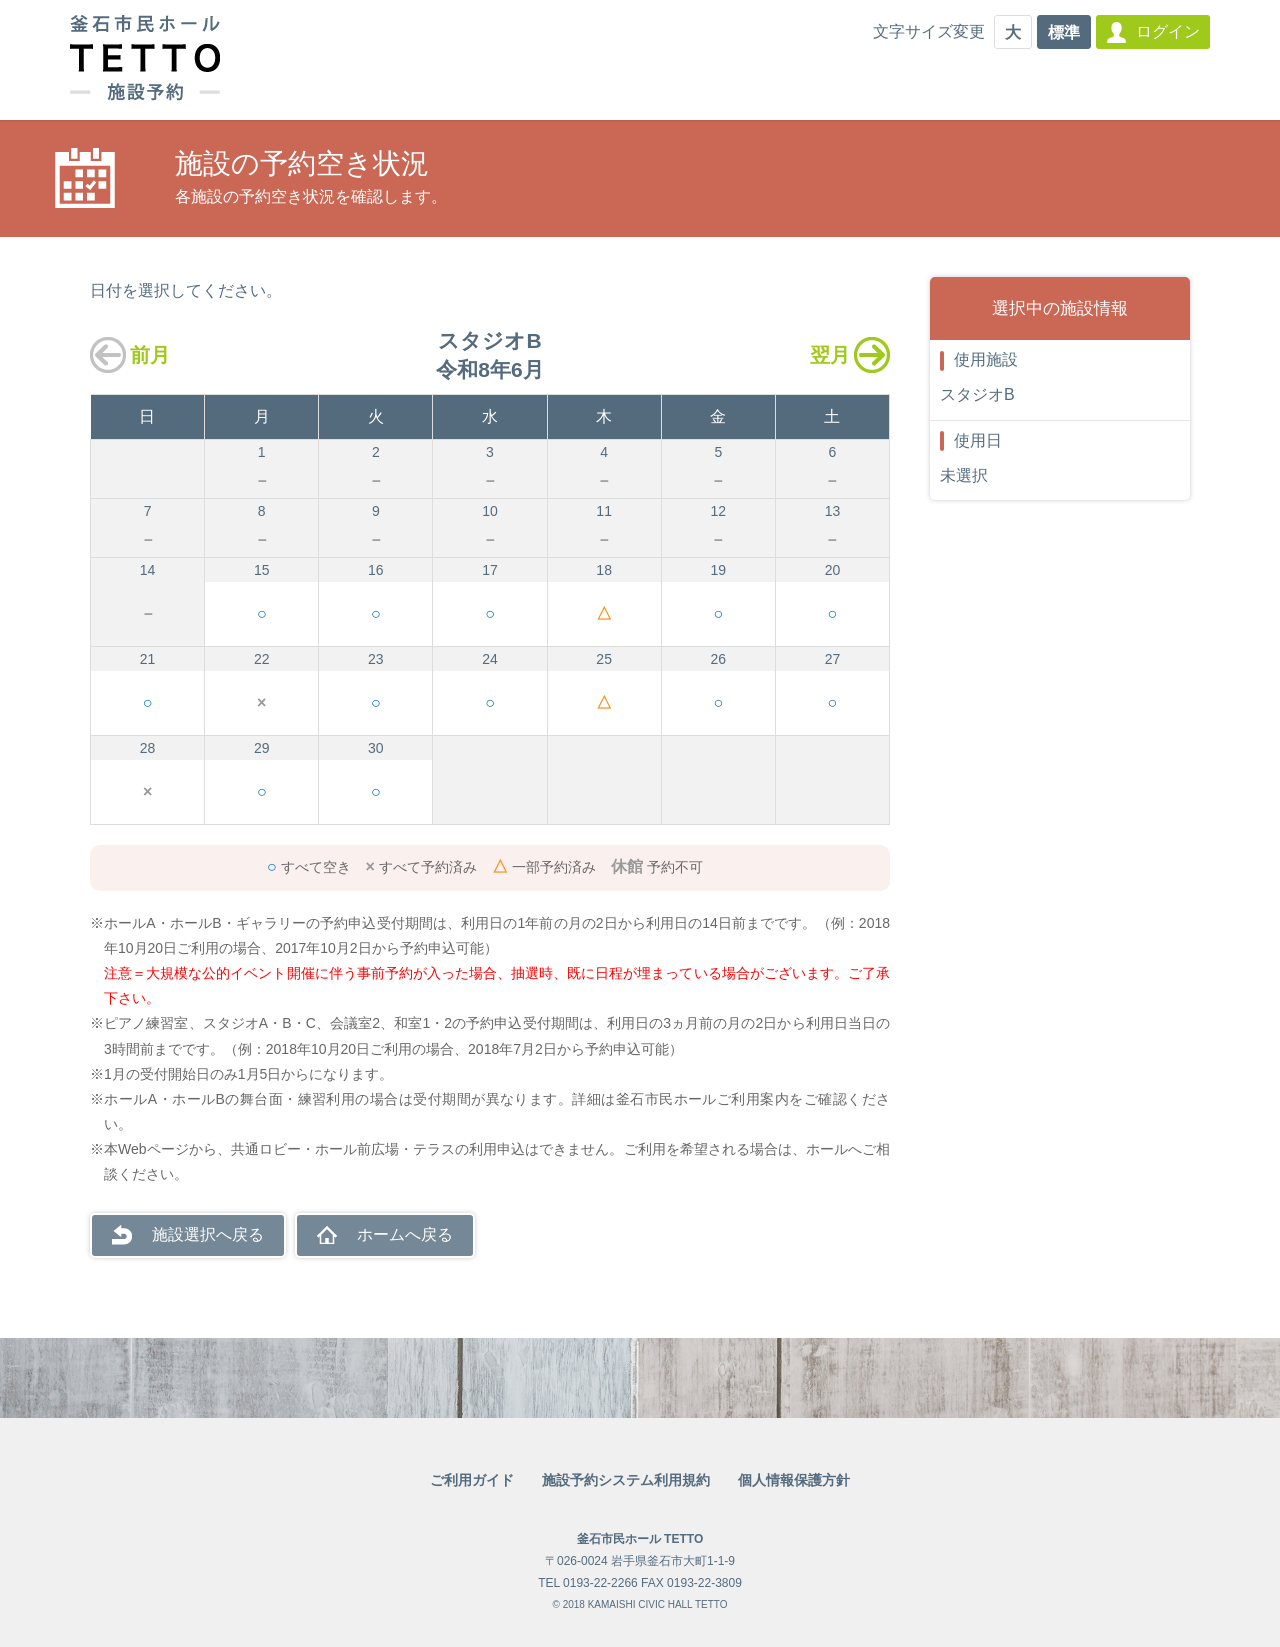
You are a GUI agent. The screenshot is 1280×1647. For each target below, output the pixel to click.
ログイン (1168, 31)
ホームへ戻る (405, 1234)
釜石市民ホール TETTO (640, 1539)
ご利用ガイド (472, 1480)
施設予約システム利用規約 (626, 1480)
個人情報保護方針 (794, 1480)
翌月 (830, 355)
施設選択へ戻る (208, 1234)
